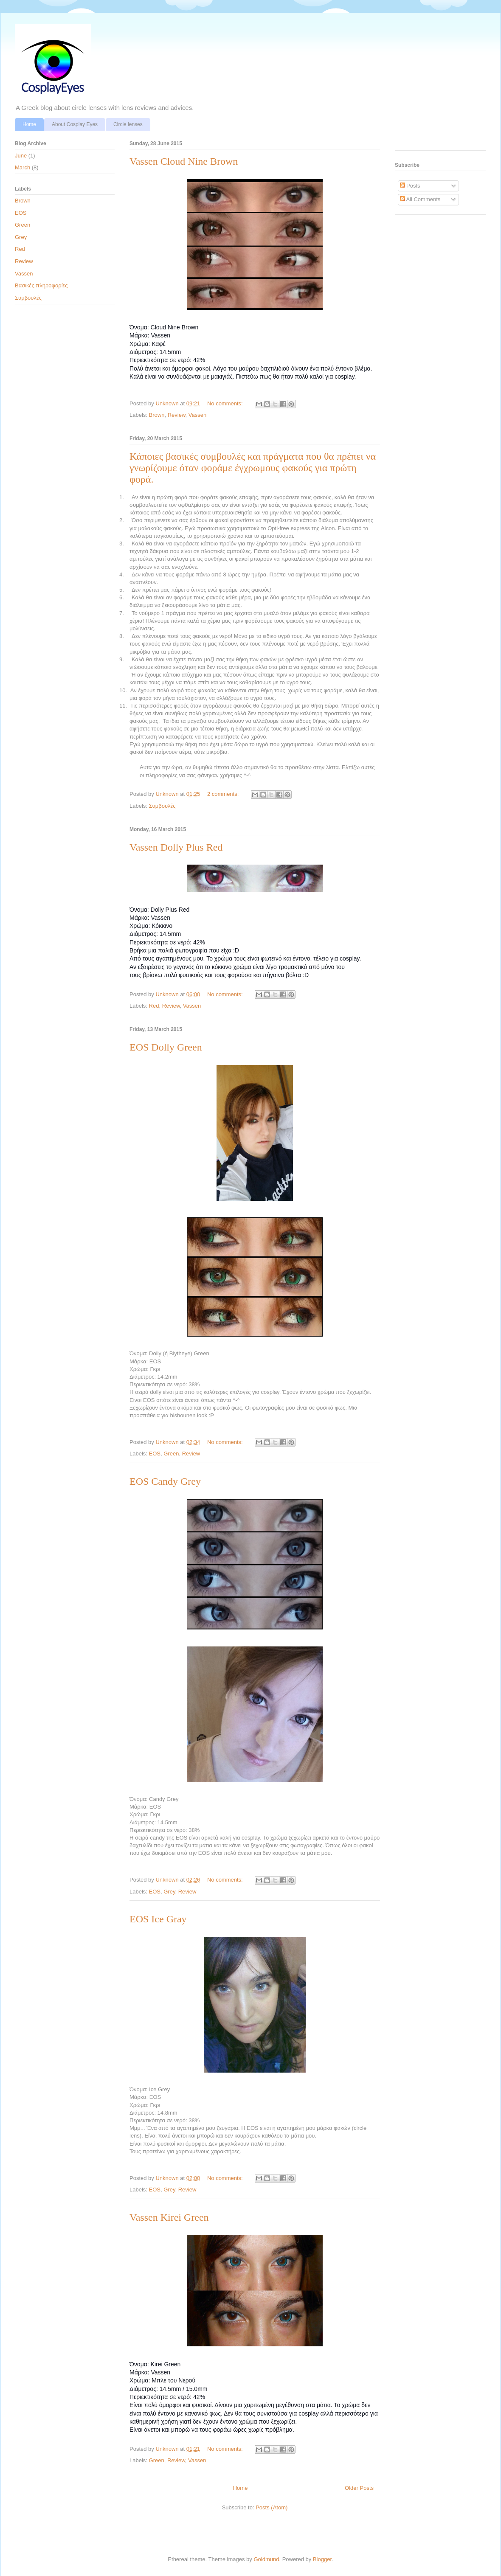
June (21, 155)
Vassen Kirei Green (169, 2217)
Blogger (322, 2559)
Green (171, 1453)
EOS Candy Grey (165, 1481)
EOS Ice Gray (158, 1918)
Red (154, 1006)
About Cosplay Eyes (75, 124)
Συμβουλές (162, 806)
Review (177, 415)
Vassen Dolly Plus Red (175, 847)
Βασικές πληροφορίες (41, 285)
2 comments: (223, 794)
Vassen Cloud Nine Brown (183, 161)
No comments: (225, 403)
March (22, 167)
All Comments (420, 199)
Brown (157, 415)
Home (29, 124)
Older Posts (359, 2488)
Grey (169, 1891)
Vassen (197, 415)
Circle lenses (128, 124)
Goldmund (266, 2559)
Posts (410, 186)
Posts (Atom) (271, 2507)
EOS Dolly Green (165, 1047)
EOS (154, 1453)
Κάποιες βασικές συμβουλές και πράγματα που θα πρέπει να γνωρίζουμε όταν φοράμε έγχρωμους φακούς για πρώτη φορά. (252, 468)
